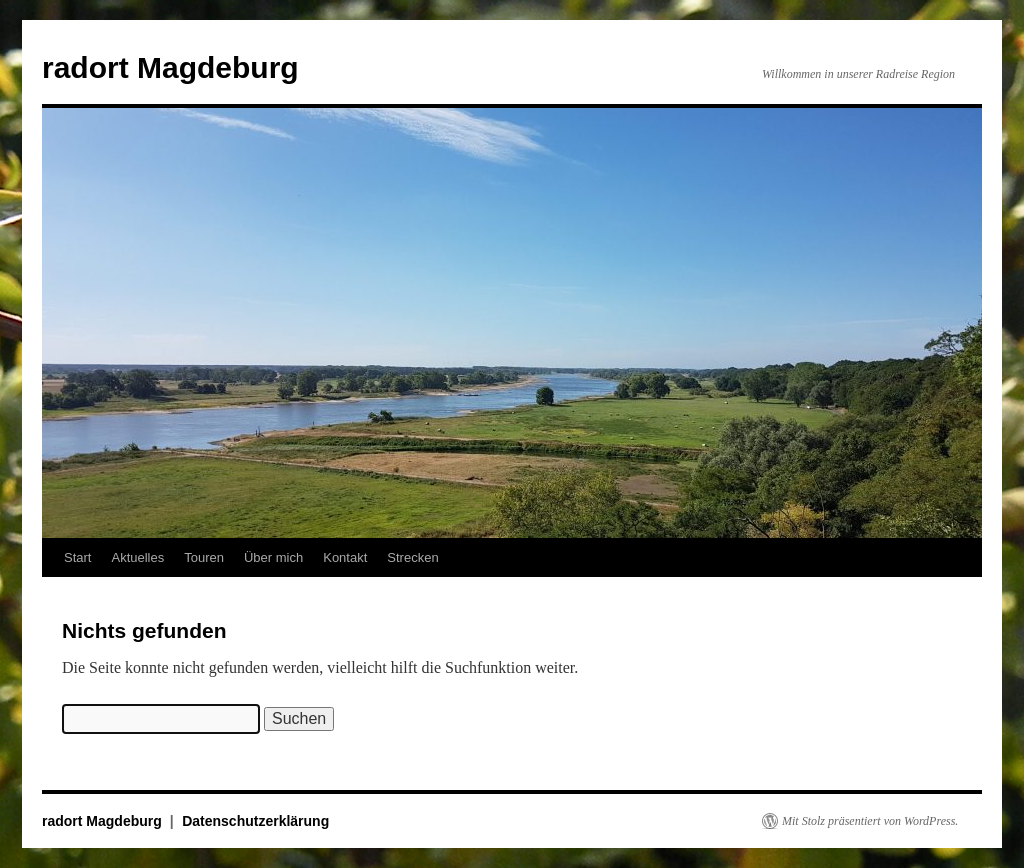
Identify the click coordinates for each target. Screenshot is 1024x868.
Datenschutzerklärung (255, 821)
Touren (204, 557)
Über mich (273, 557)
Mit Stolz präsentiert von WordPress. (870, 821)
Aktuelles (137, 557)
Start (77, 557)
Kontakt (345, 557)
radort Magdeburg (170, 67)
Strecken (412, 557)
